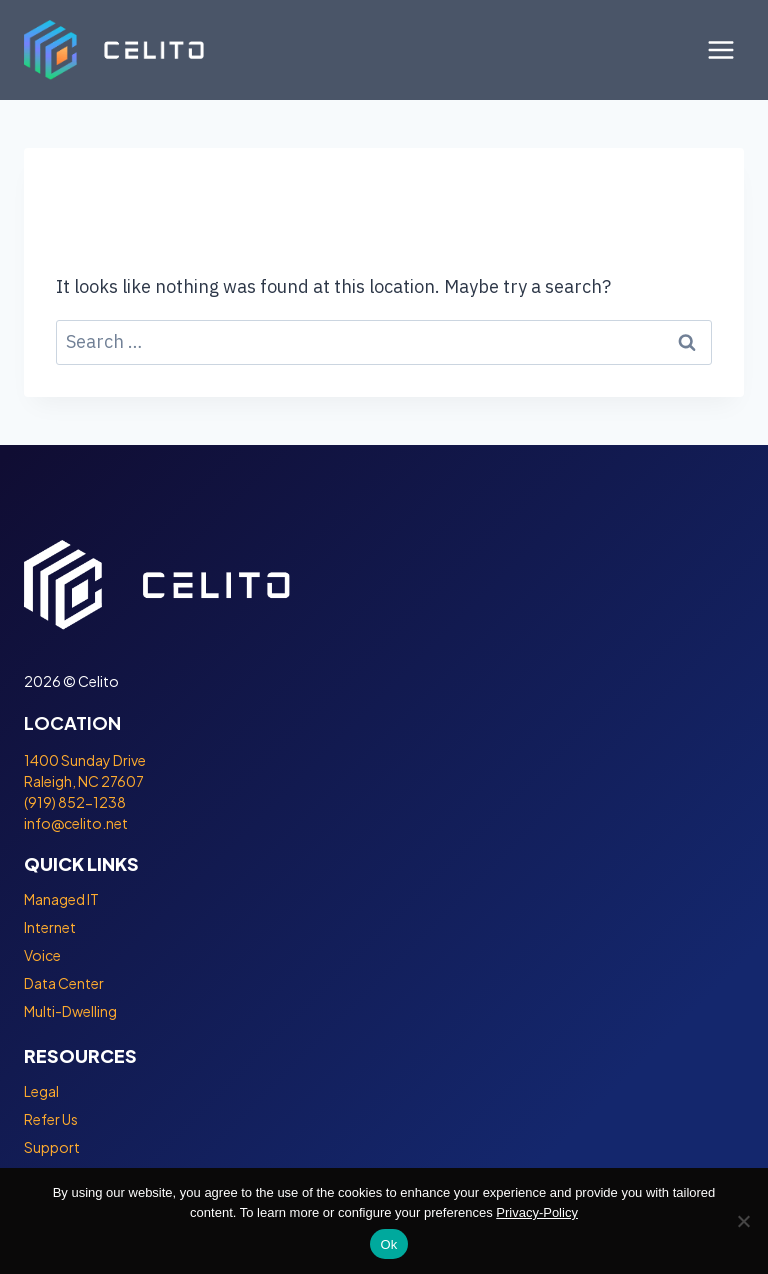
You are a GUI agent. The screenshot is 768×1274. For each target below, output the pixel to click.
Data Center (64, 983)
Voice (42, 955)
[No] (743, 1221)
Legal (41, 1091)
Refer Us (51, 1119)
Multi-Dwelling (70, 1011)
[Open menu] (720, 49)
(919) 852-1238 (75, 802)
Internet (50, 927)
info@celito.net (76, 823)
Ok (388, 1244)
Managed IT (61, 899)
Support (52, 1147)
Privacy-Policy (537, 1212)
